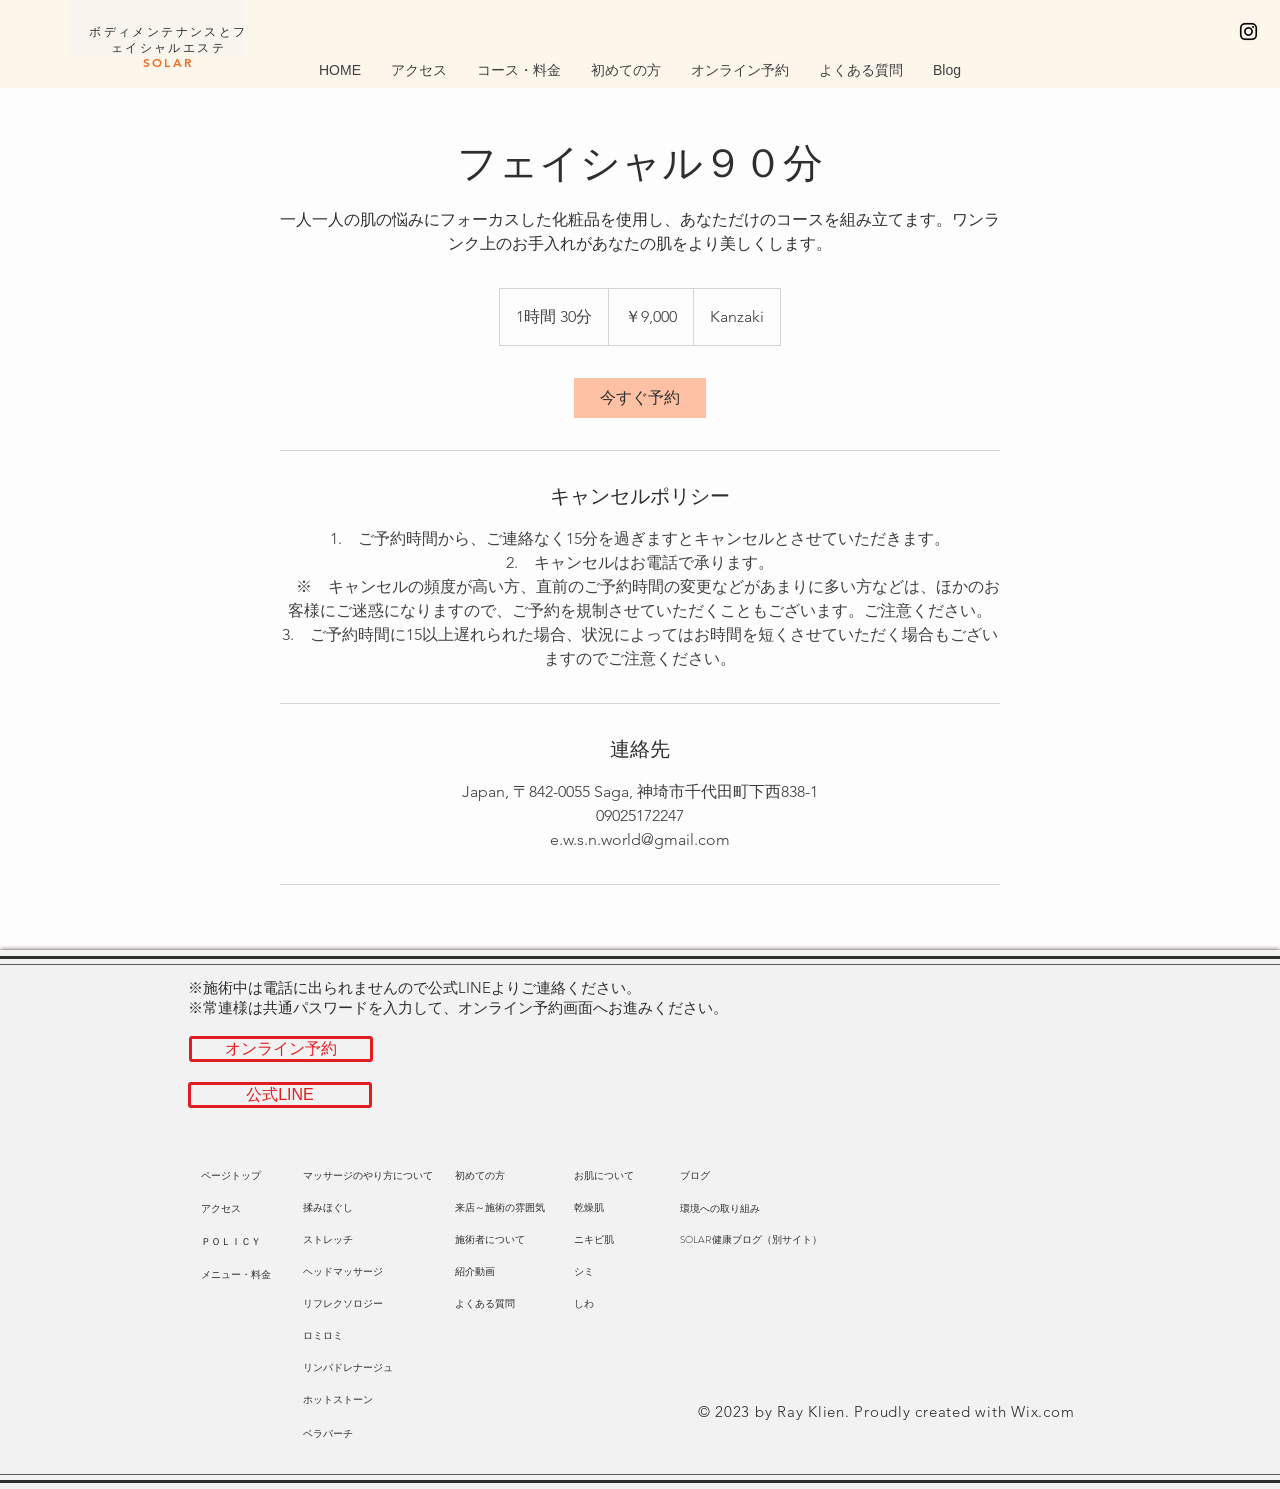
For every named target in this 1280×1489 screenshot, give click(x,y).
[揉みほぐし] (347, 1208)
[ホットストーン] (347, 1400)
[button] (246, 1209)
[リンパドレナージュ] (348, 1368)
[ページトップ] (246, 1176)
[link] (640, 398)
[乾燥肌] (609, 1208)
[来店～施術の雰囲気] (500, 1208)
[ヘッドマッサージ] (347, 1272)
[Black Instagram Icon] (1248, 31)
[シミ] (609, 1272)
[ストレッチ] (347, 1240)
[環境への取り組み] (720, 1209)
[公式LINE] (280, 1095)
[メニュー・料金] (236, 1275)
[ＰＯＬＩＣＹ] (246, 1242)
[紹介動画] (475, 1272)
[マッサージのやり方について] (368, 1176)
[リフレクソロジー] (347, 1304)
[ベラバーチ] (338, 1434)
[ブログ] (715, 1176)
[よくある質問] (485, 1304)
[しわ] (609, 1304)
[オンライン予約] (281, 1049)
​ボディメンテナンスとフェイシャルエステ (168, 46)
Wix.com (1042, 1411)
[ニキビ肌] (609, 1240)
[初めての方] (480, 1176)
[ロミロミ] (347, 1336)
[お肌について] (604, 1176)
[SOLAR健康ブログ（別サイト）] (751, 1240)
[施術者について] (490, 1240)
